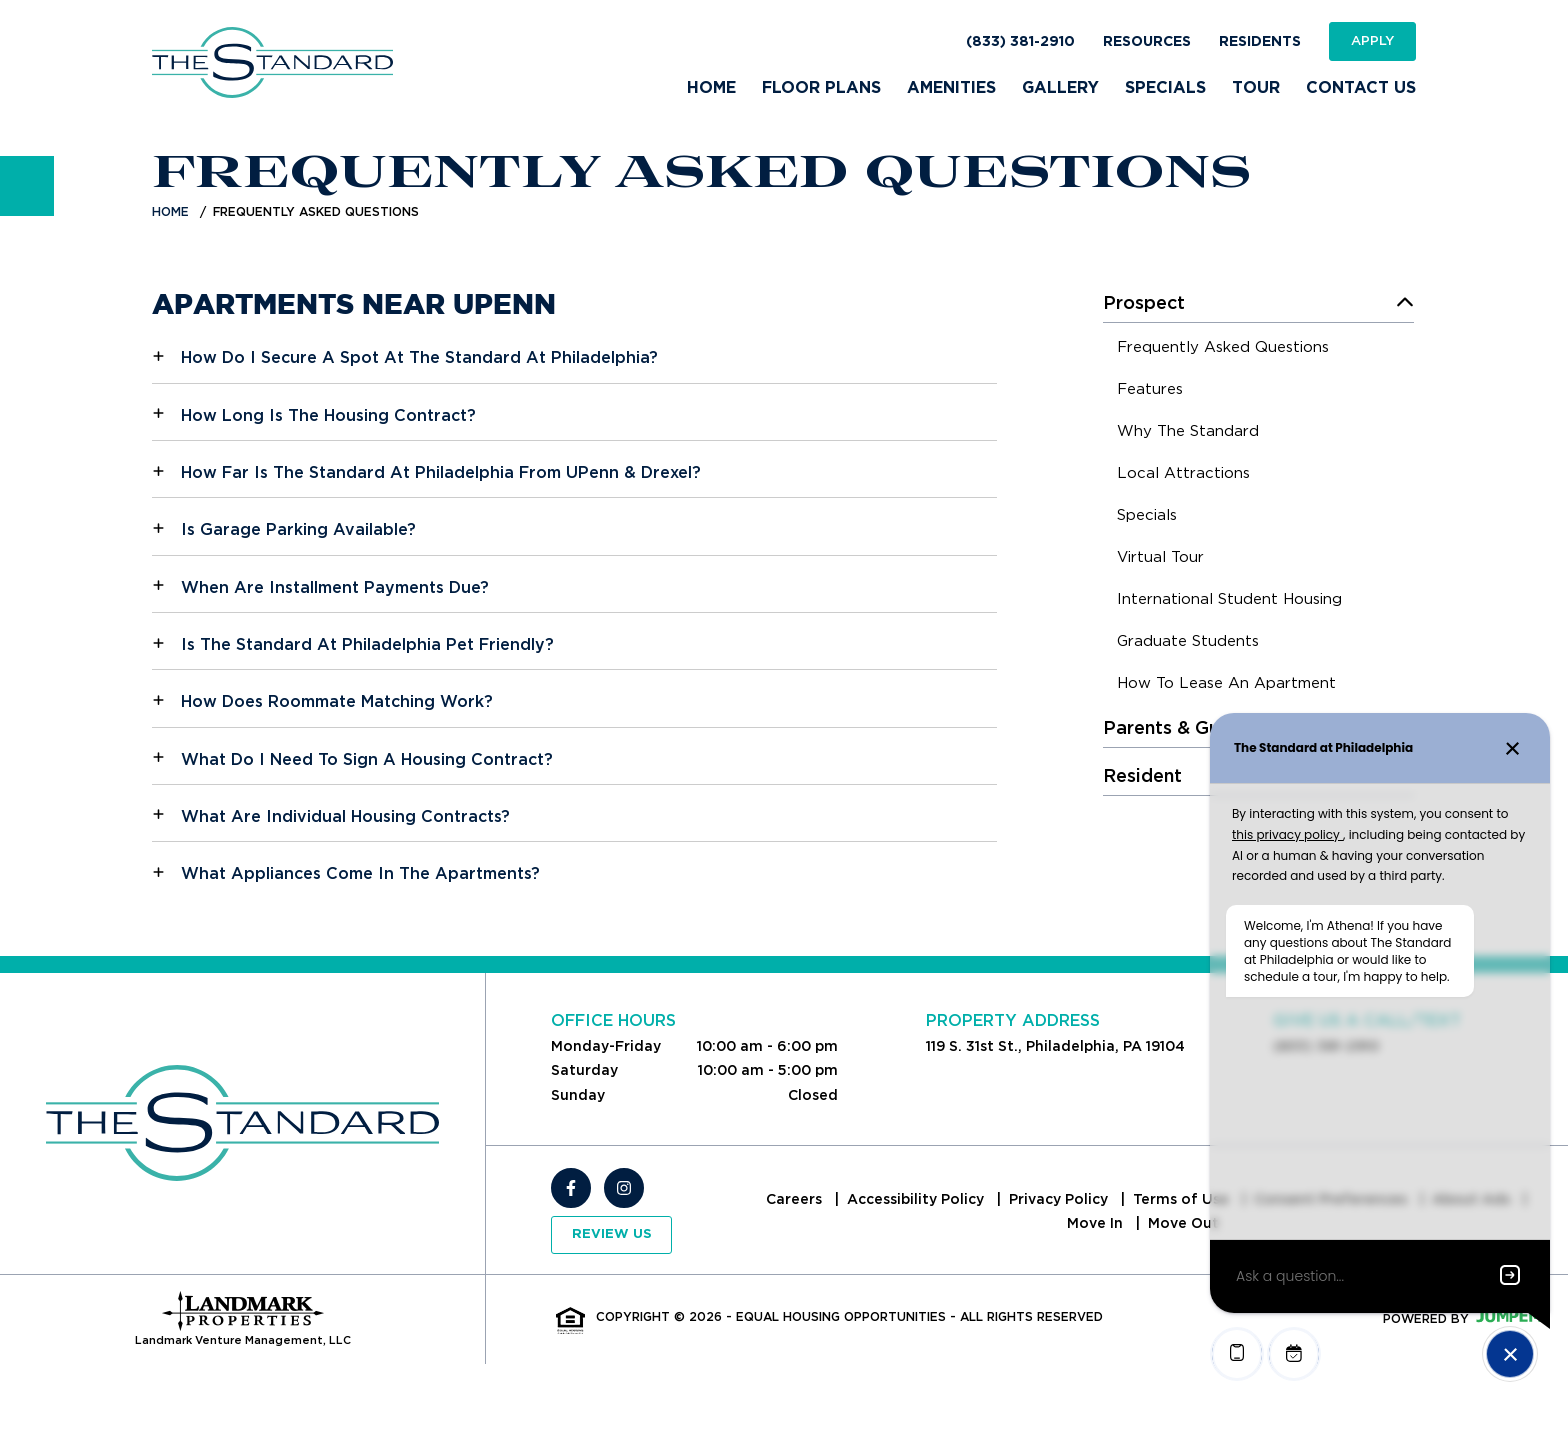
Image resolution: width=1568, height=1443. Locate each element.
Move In (1097, 1223)
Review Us (612, 1234)
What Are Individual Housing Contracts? (345, 816)
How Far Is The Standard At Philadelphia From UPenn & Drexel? (441, 472)
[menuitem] (1223, 350)
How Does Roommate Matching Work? (337, 701)
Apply (1372, 40)
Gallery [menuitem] (1060, 88)
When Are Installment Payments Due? (335, 587)
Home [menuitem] (711, 88)
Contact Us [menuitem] (1361, 88)
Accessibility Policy (917, 1199)
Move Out (1183, 1223)
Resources (1147, 42)
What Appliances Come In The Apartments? (360, 873)
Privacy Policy (1060, 1199)
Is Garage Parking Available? (298, 529)
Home (170, 211)
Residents (1260, 42)
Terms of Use (1183, 1199)
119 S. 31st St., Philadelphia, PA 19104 (1055, 1046)
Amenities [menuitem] (951, 88)
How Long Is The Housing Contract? (328, 415)
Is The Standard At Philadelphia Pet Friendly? (367, 644)
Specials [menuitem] (1165, 88)
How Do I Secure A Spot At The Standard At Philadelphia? (419, 357)
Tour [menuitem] (1256, 88)
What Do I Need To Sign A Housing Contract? (367, 759)
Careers (796, 1199)
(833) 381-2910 (1020, 42)
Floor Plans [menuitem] (821, 88)
